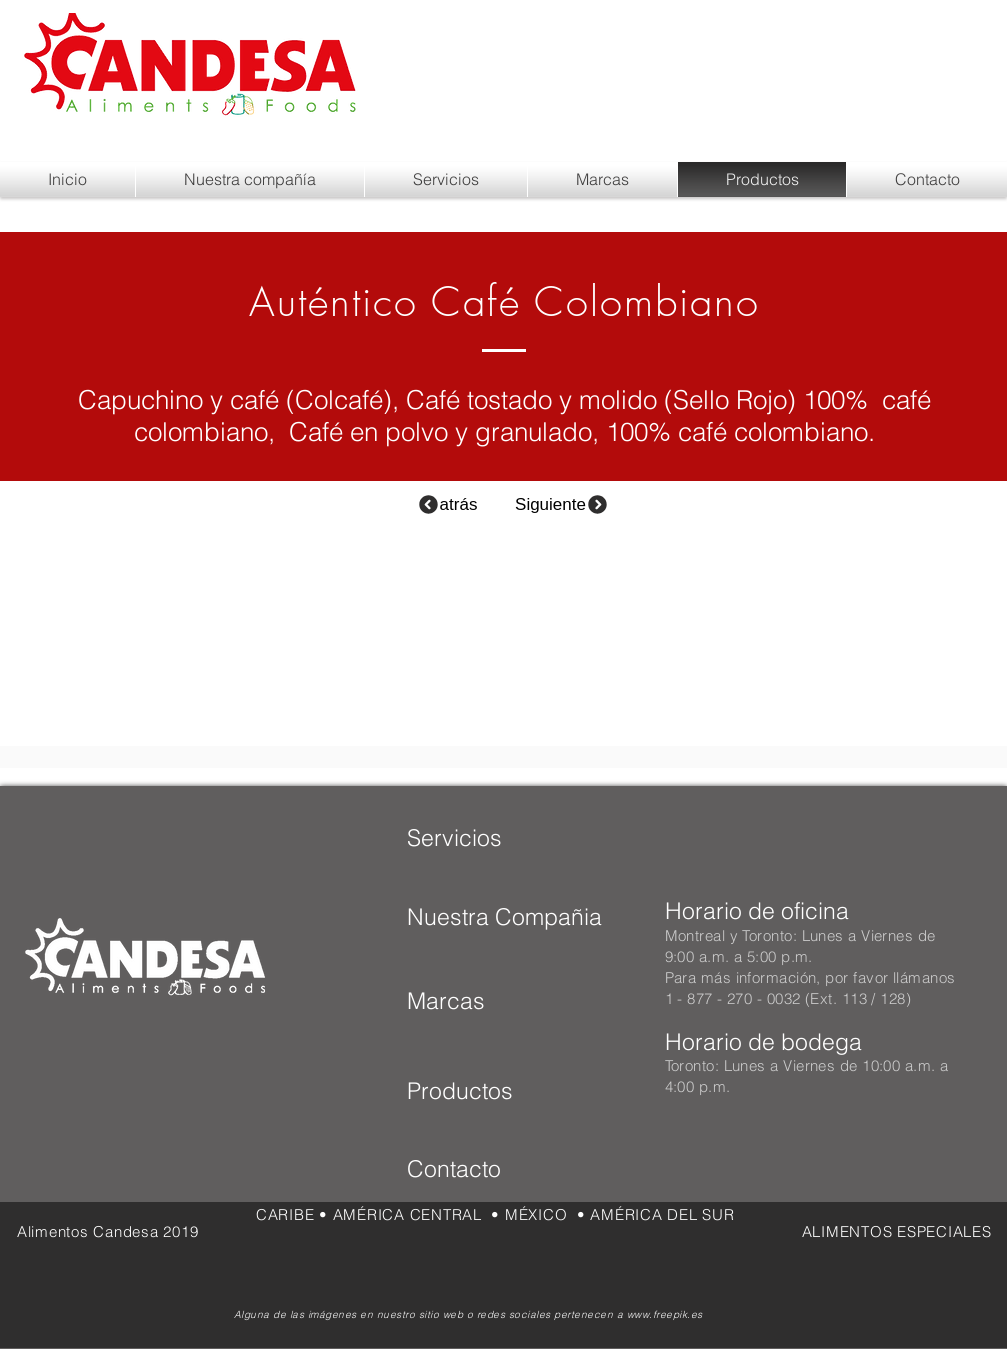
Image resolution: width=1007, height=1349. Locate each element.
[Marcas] (474, 1001)
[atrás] (447, 504)
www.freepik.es (665, 1314)
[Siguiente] (562, 504)
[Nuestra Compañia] (504, 917)
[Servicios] (454, 838)
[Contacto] (487, 1169)
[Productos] (471, 1091)
